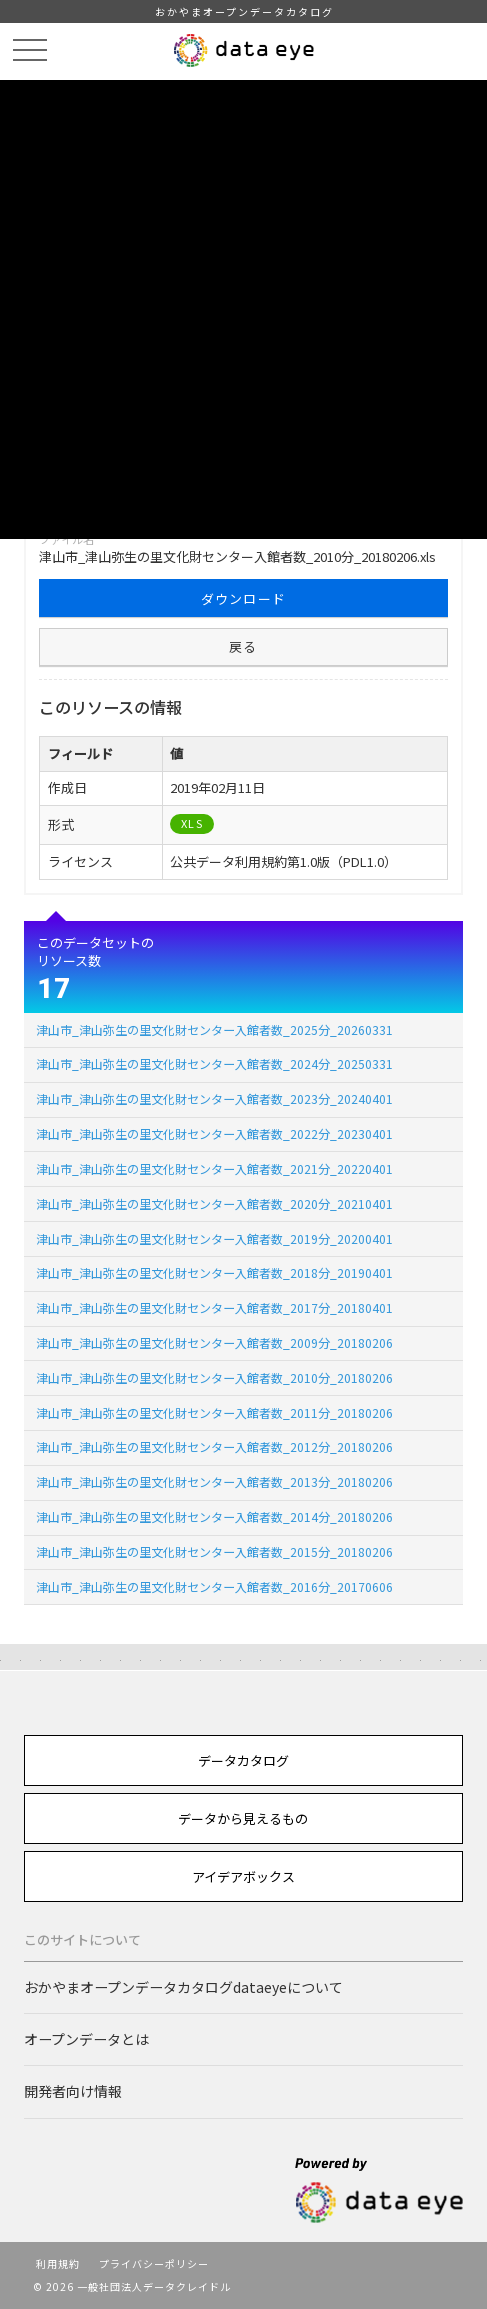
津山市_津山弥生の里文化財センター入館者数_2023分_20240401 (214, 1098)
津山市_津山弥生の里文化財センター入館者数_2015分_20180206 (214, 1551)
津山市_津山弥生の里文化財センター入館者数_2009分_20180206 (214, 1342)
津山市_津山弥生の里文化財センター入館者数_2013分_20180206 (214, 1481)
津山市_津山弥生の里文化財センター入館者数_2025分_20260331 (214, 1029)
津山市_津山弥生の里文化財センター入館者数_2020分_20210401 (214, 1203)
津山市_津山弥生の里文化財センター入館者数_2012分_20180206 (214, 1446)
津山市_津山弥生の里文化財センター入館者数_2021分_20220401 (214, 1168)
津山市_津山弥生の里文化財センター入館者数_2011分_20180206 (214, 1412)
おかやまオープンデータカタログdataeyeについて (183, 1987)
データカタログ (243, 1760)
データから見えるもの (243, 1818)
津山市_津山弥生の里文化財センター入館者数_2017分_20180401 (214, 1307)
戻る (243, 646)
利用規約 (58, 2263)
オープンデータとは (86, 2039)
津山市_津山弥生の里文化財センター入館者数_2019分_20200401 (214, 1238)
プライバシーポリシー (154, 2263)
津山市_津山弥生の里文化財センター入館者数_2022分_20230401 (214, 1133)
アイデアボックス (243, 1876)
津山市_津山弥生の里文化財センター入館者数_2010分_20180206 (214, 1377)
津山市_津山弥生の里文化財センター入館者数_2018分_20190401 (214, 1272)
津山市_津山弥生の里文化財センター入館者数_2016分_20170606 (214, 1586)
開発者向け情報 (73, 2091)
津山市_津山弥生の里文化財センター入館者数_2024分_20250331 (214, 1063)
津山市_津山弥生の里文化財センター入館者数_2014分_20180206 (214, 1516)
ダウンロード (244, 598)
